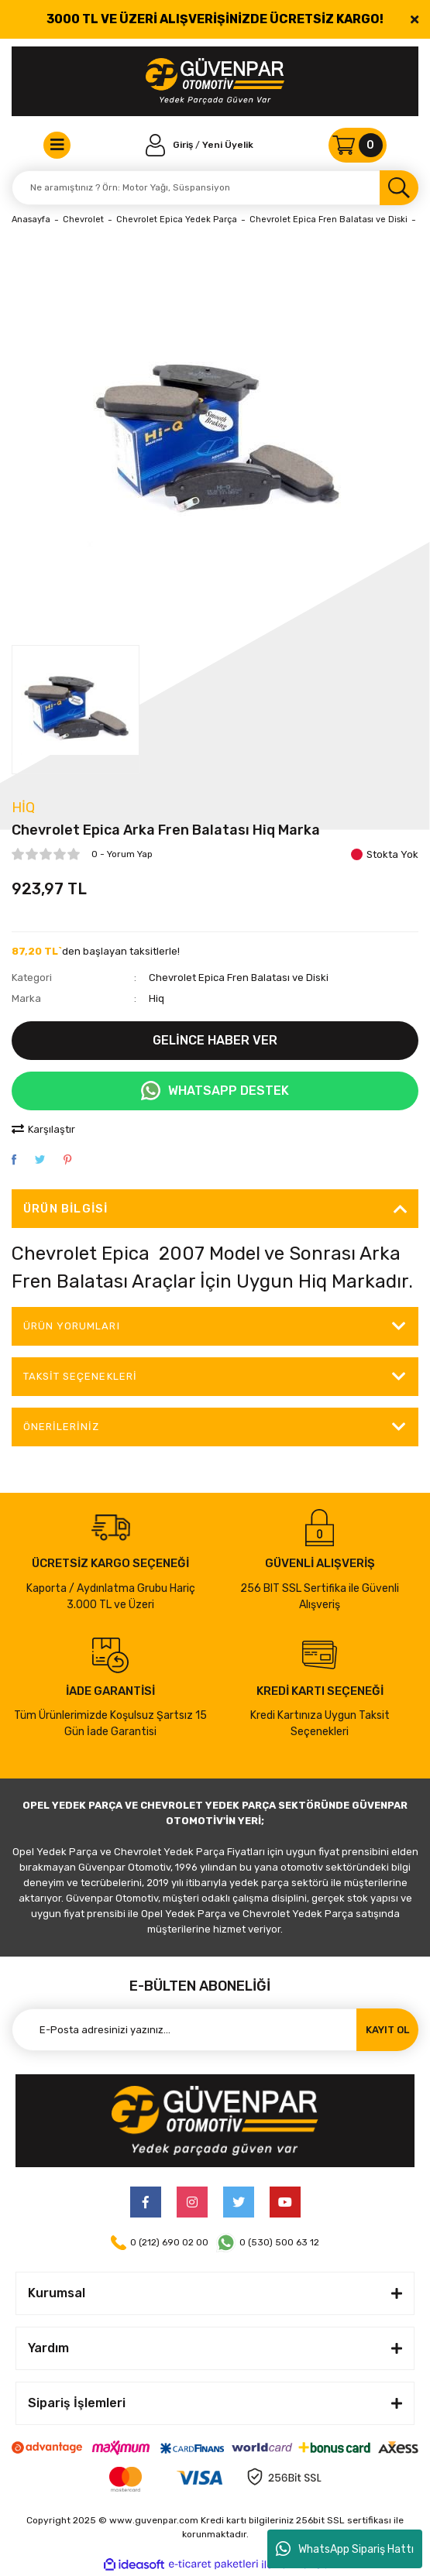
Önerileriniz (61, 1426)
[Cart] (358, 145)
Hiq (23, 807)
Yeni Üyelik (227, 144)
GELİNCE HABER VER (215, 1040)
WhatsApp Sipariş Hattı (345, 2548)
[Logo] (215, 81)
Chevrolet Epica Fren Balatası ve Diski (239, 977)
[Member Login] (170, 144)
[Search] (215, 187)
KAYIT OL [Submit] (387, 2030)
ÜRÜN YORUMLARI (71, 1326)
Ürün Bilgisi (65, 1209)
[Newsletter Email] (215, 2029)
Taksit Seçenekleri (80, 1376)
